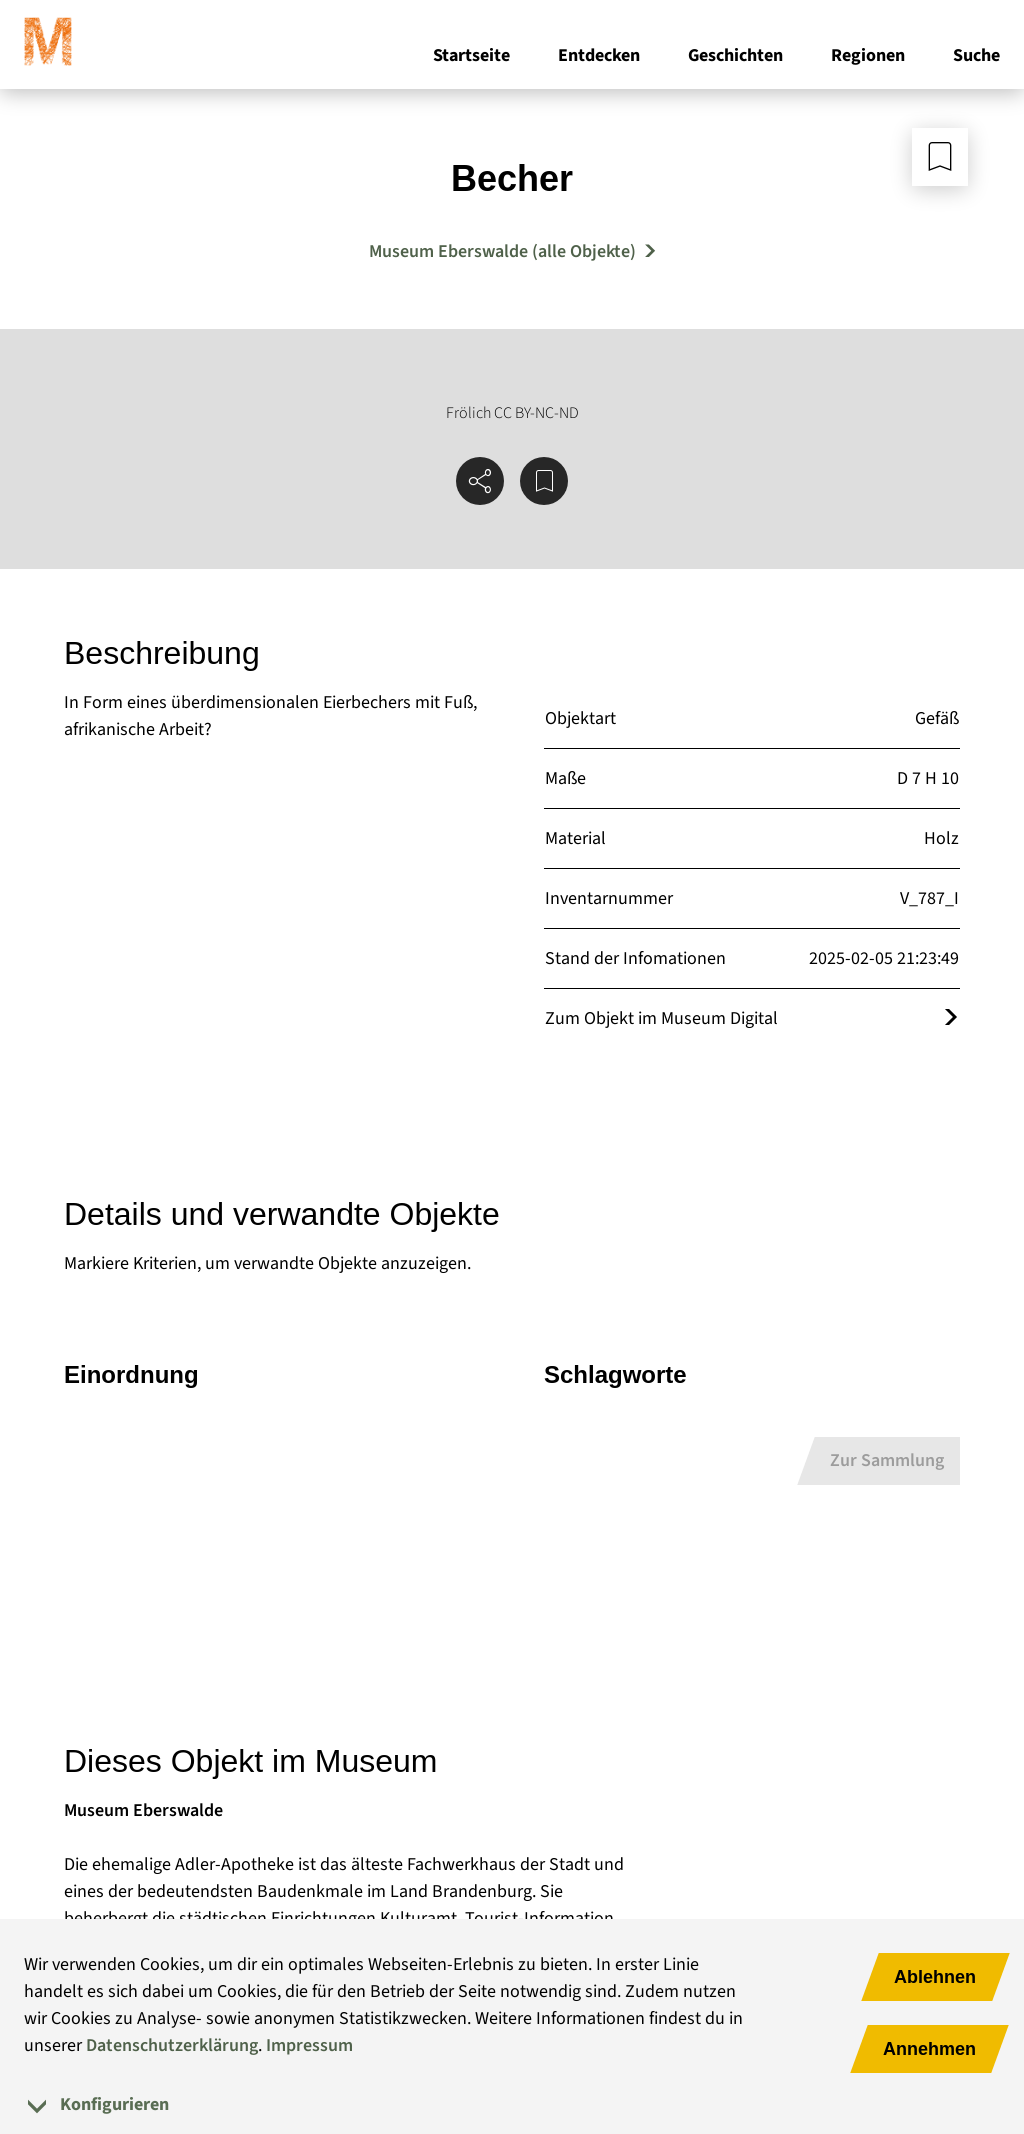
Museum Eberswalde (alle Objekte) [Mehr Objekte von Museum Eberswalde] (502, 251)
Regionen (868, 58)
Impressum (309, 2045)
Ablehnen (935, 1977)
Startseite (471, 58)
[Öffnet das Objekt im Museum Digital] (951, 1018)
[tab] (512, 2104)
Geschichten (735, 58)
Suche (976, 58)
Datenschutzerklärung (172, 2045)
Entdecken (599, 58)
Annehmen (929, 2049)
